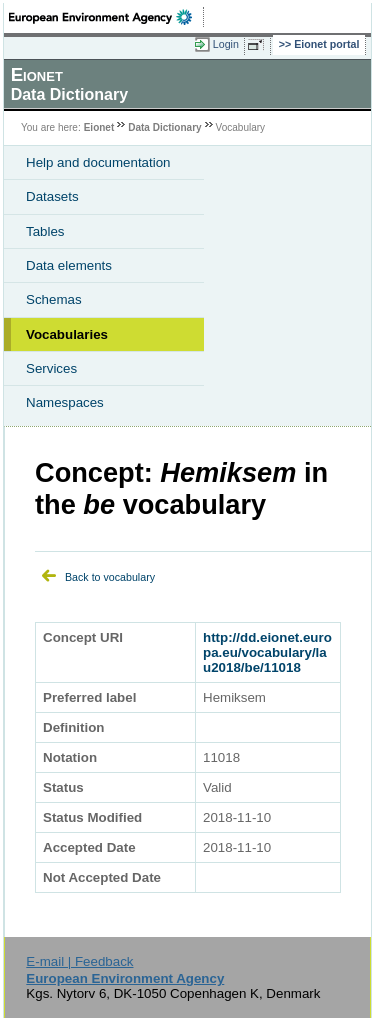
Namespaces (65, 402)
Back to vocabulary (110, 577)
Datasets (52, 196)
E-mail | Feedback (79, 961)
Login (226, 44)
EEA (106, 17)
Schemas (54, 299)
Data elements (69, 265)
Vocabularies (67, 334)
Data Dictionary (164, 127)
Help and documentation (98, 162)
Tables (45, 231)
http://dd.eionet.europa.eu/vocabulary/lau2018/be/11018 (267, 652)
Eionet (99, 127)
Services (51, 368)
